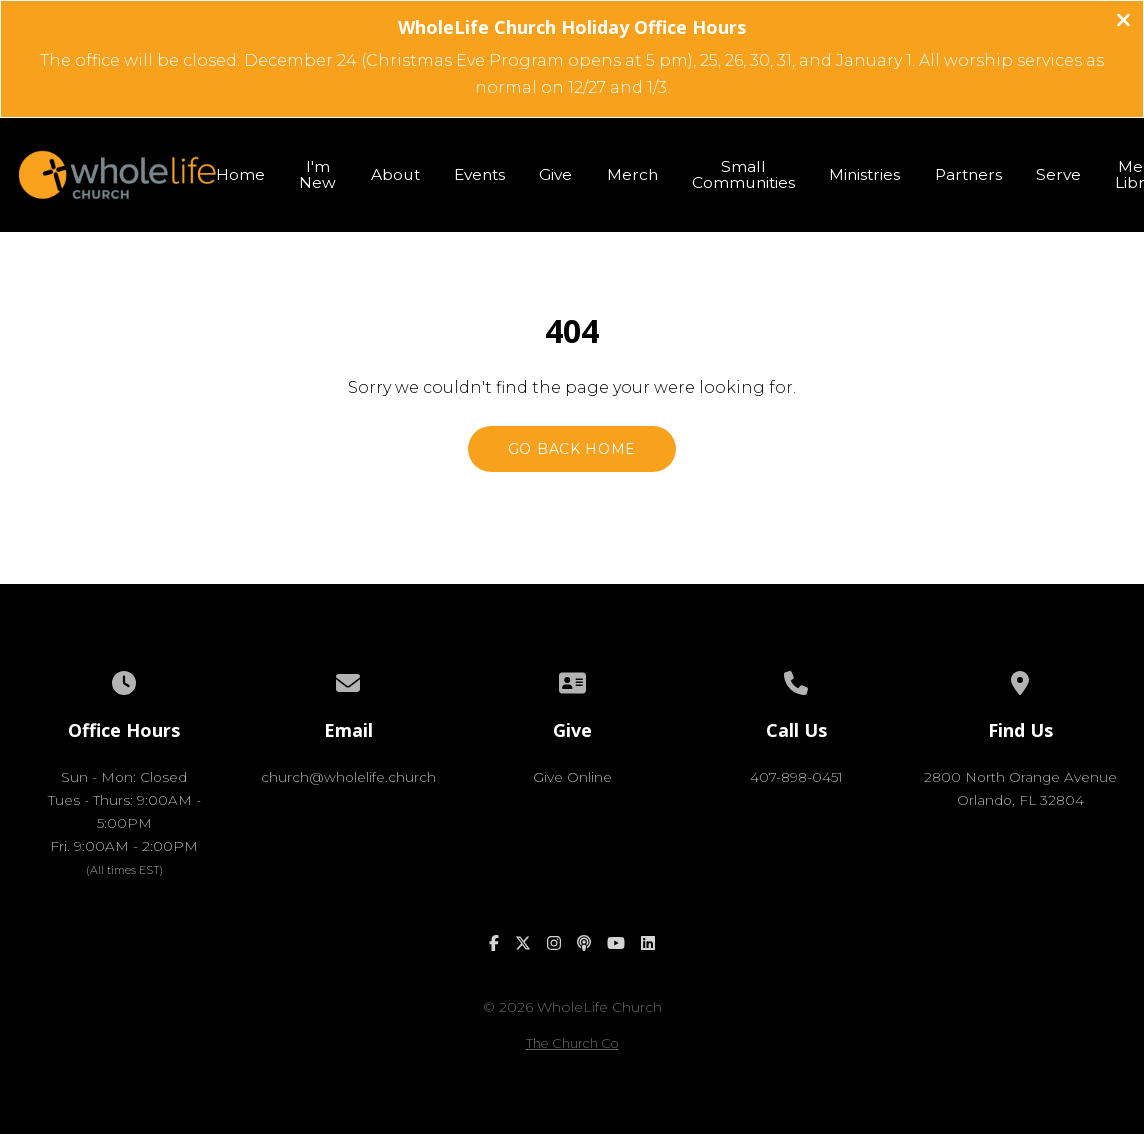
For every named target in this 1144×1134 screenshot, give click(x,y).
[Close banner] (1123, 22)
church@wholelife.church (348, 777)
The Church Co (572, 1043)
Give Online (572, 777)
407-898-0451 (796, 777)
